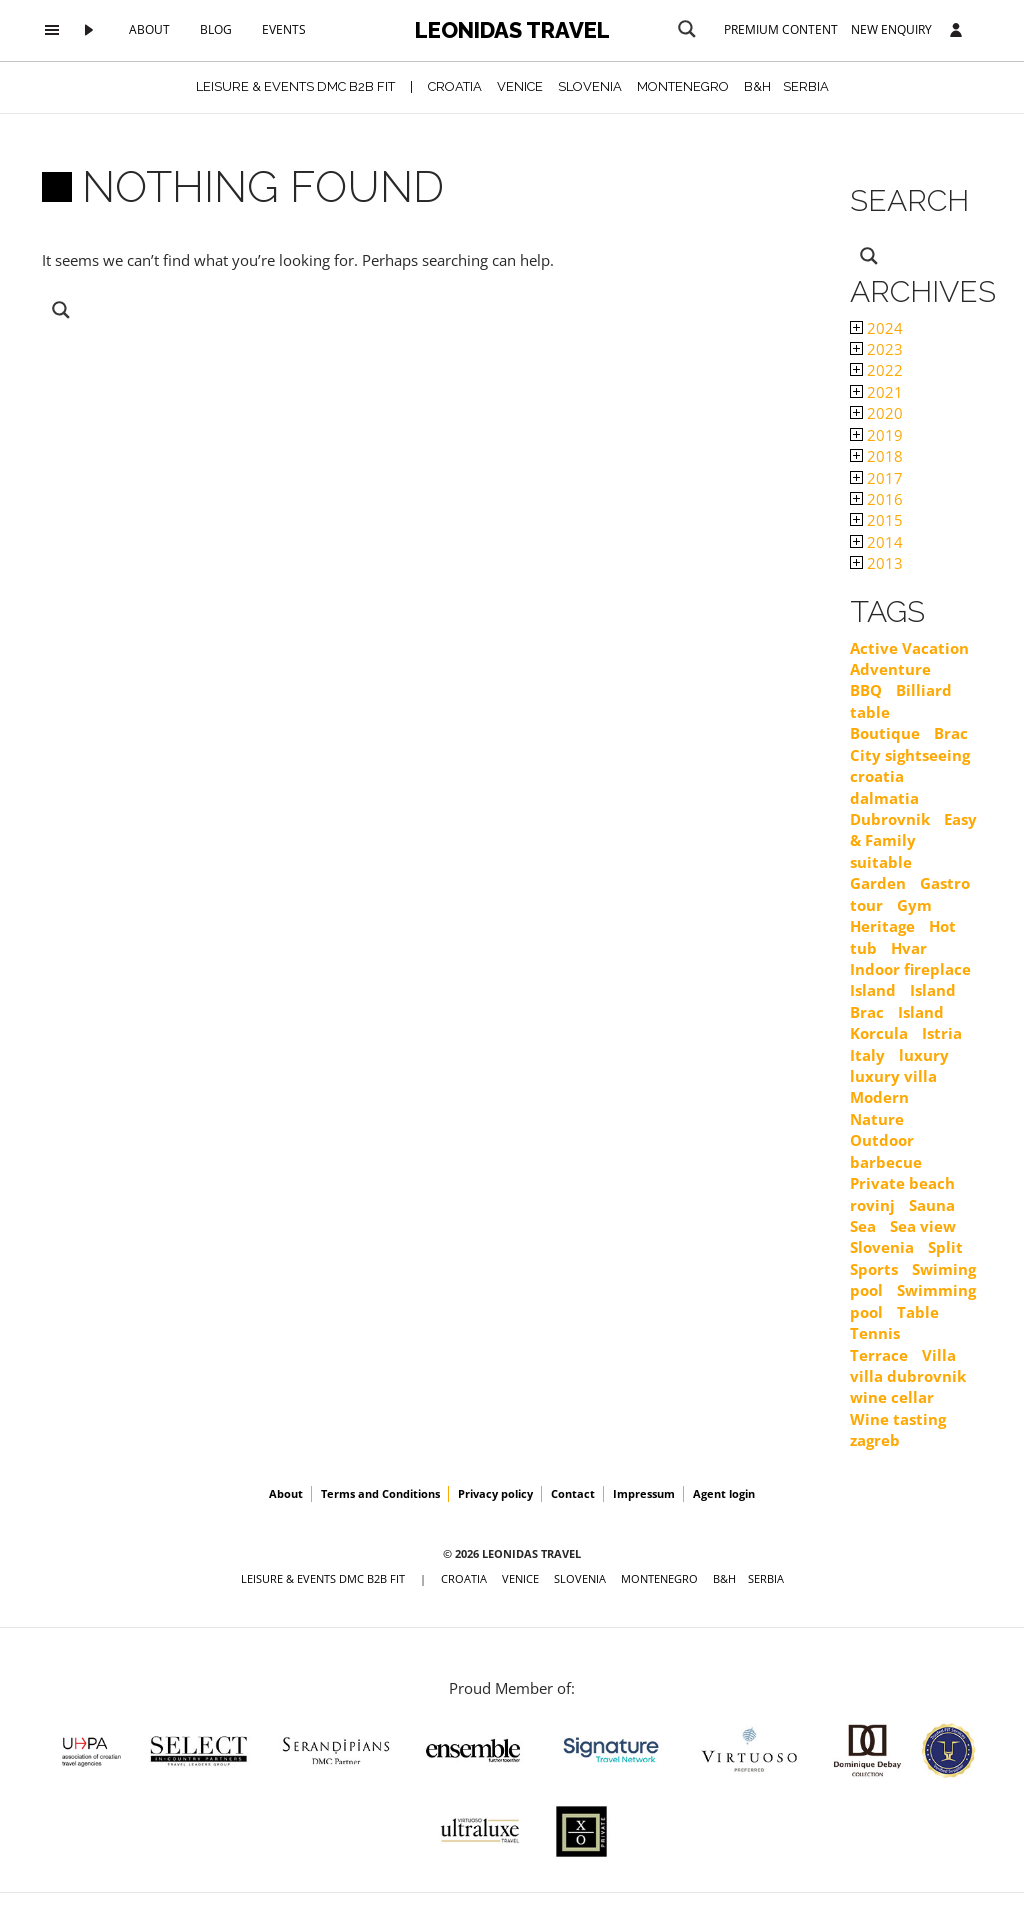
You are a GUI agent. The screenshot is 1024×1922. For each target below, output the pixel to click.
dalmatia (884, 798)
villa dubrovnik (908, 1376)
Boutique (885, 733)
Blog (216, 29)
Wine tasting (898, 1419)
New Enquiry (891, 29)
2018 (876, 456)
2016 (876, 499)
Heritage (882, 926)
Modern (879, 1097)
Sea (863, 1226)
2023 (876, 349)
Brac (951, 733)
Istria (942, 1033)
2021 (876, 392)
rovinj (872, 1205)
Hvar (909, 948)
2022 (876, 370)
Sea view (923, 1226)
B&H (757, 86)
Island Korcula (897, 1022)
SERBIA (806, 86)
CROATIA (455, 86)
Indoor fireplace (910, 969)
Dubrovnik (890, 819)
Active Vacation (909, 648)
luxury (924, 1055)
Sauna (932, 1205)
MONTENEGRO (683, 86)
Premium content (781, 29)
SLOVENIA (590, 86)
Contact (573, 1493)
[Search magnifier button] (687, 29)
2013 (876, 563)
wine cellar (892, 1397)
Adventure (890, 669)
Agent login (724, 1493)
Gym (914, 905)
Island (873, 990)
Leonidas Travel (512, 30)
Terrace (879, 1355)
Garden (878, 883)
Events (284, 29)
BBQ (866, 690)
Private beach (902, 1183)
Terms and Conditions (380, 1493)
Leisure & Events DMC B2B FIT (295, 86)
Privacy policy (495, 1493)
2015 (876, 520)
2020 (876, 413)
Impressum (644, 1493)
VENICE (520, 86)
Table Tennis (894, 1322)
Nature (877, 1119)
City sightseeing (910, 755)
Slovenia (882, 1247)
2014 (876, 542)
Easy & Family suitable (913, 840)
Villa (939, 1355)
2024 (876, 328)
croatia (877, 776)
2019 (876, 435)
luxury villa (893, 1076)
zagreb (875, 1440)
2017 (876, 478)
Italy (867, 1055)
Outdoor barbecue (886, 1150)
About (149, 29)
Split (945, 1247)
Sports (874, 1269)
